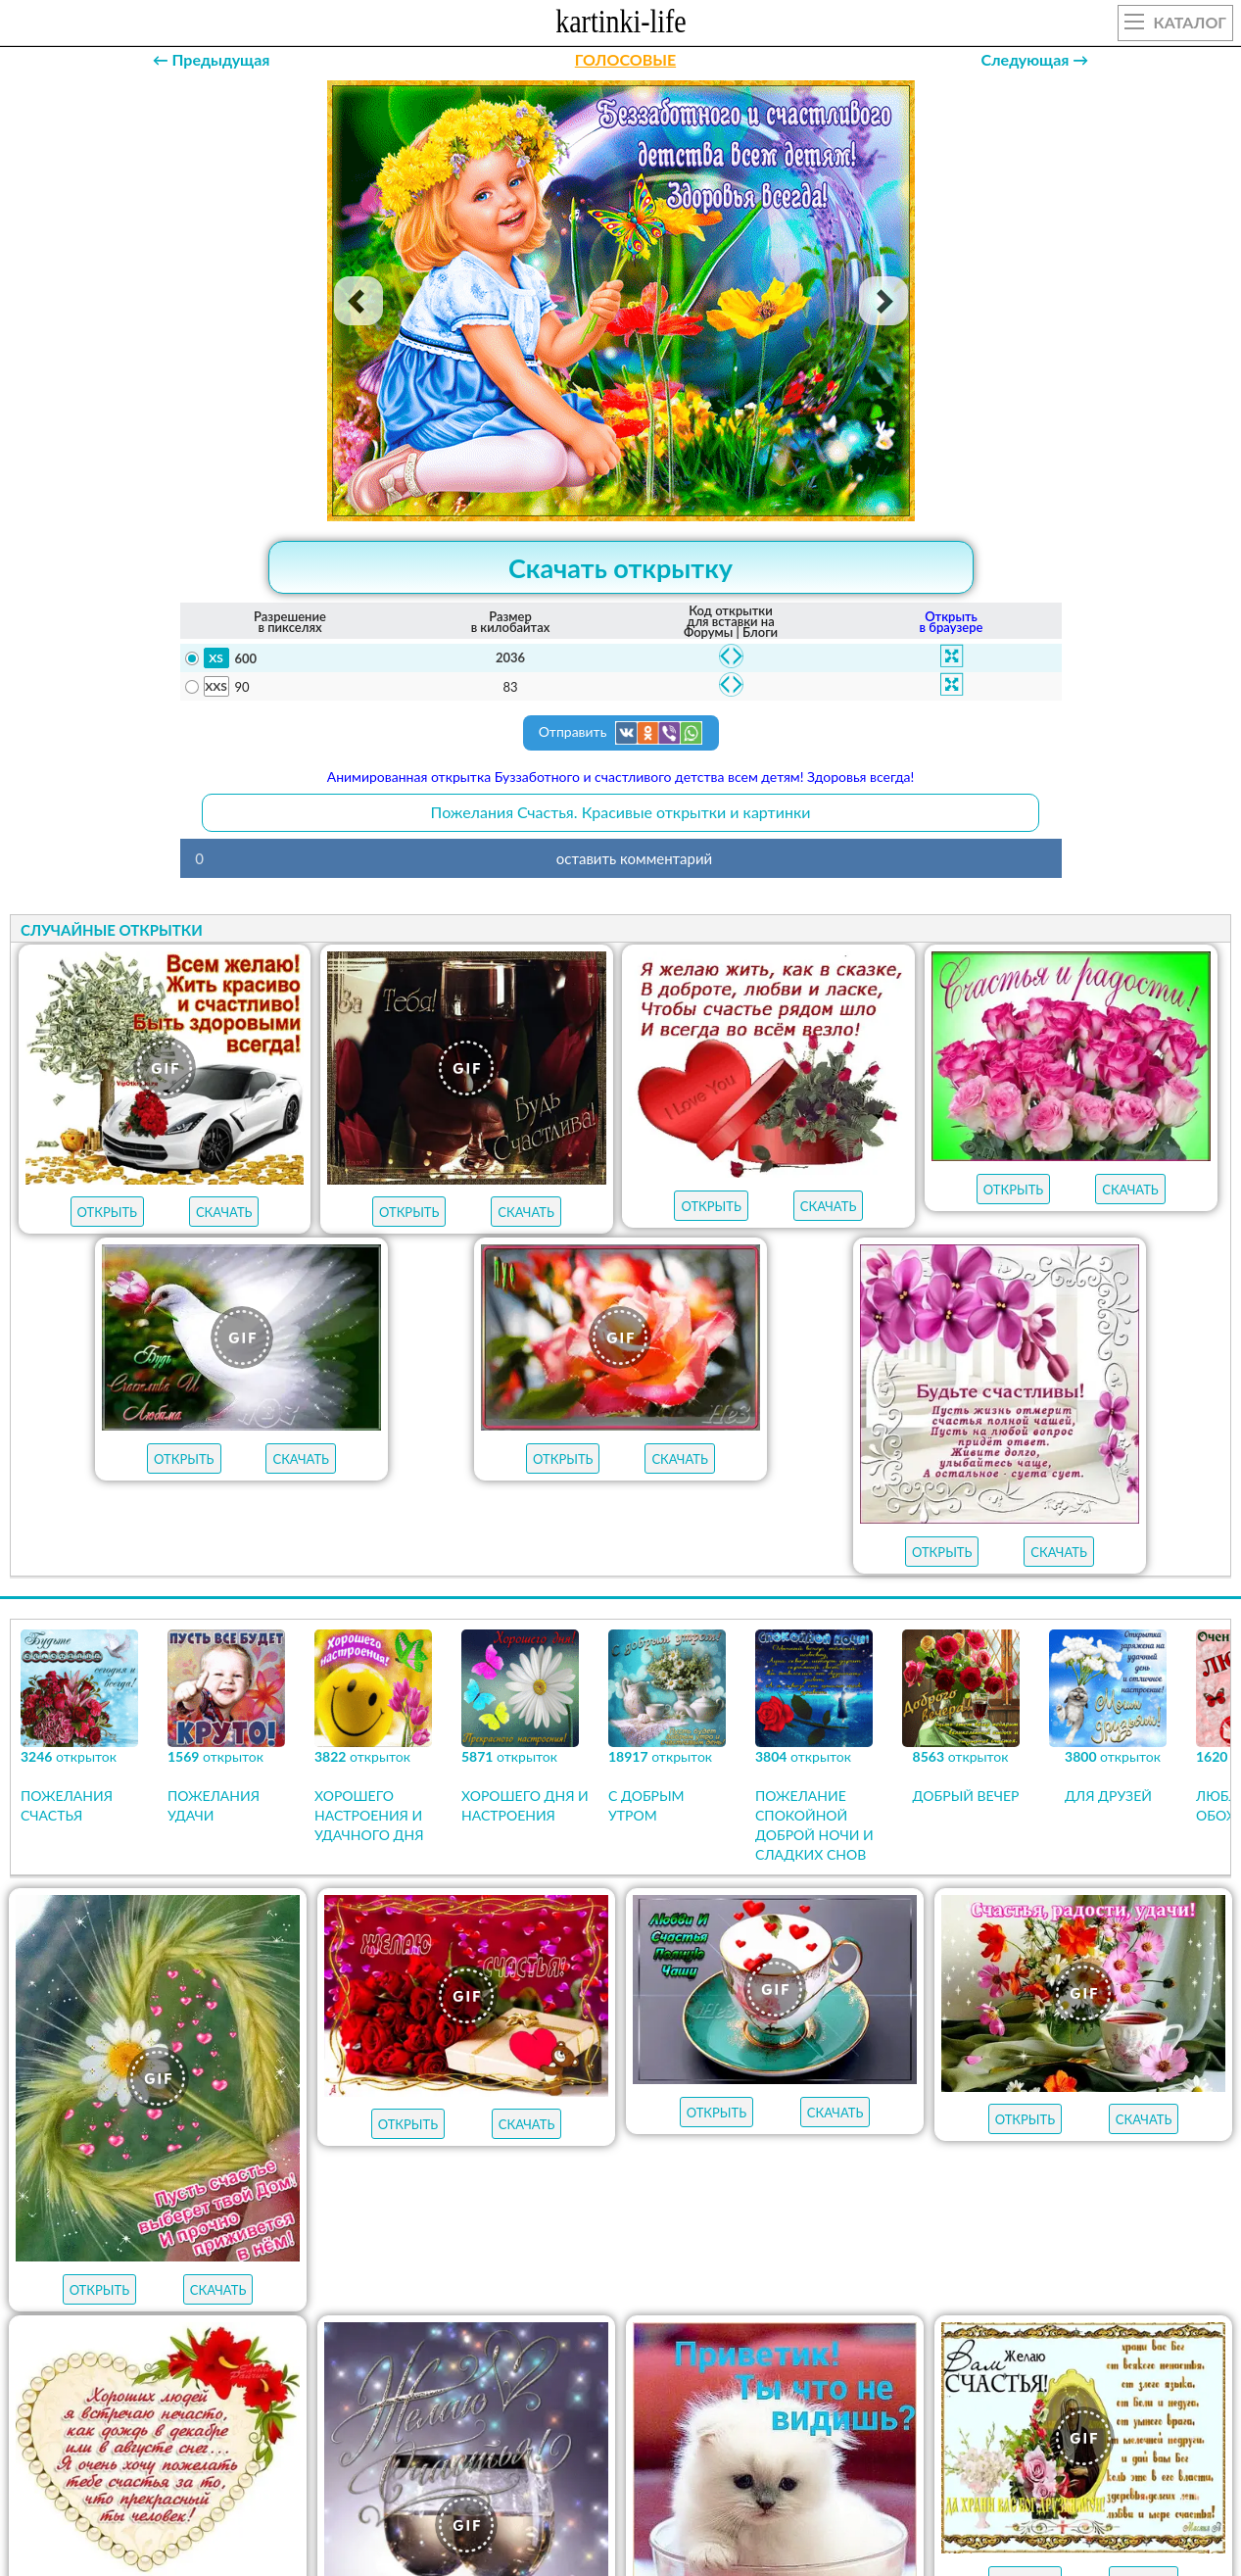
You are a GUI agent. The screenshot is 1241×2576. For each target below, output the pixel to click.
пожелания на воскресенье (487, 2252)
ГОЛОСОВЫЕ (625, 59)
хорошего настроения (613, 2322)
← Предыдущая (211, 59)
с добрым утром (283, 2252)
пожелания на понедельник (920, 2287)
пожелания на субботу (716, 2252)
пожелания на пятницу (930, 2252)
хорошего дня (355, 2322)
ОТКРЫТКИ (600, 2174)
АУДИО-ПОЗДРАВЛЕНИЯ (938, 2174)
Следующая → (1034, 59)
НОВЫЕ (790, 2174)
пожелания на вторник (692, 2287)
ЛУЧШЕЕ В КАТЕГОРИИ (447, 2174)
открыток (277, 2174)
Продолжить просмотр (620, 1950)
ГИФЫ (702, 2174)
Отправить (621, 733)
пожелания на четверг (298, 2287)
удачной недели (877, 2322)
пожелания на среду (493, 2287)
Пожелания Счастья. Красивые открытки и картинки (621, 811)
